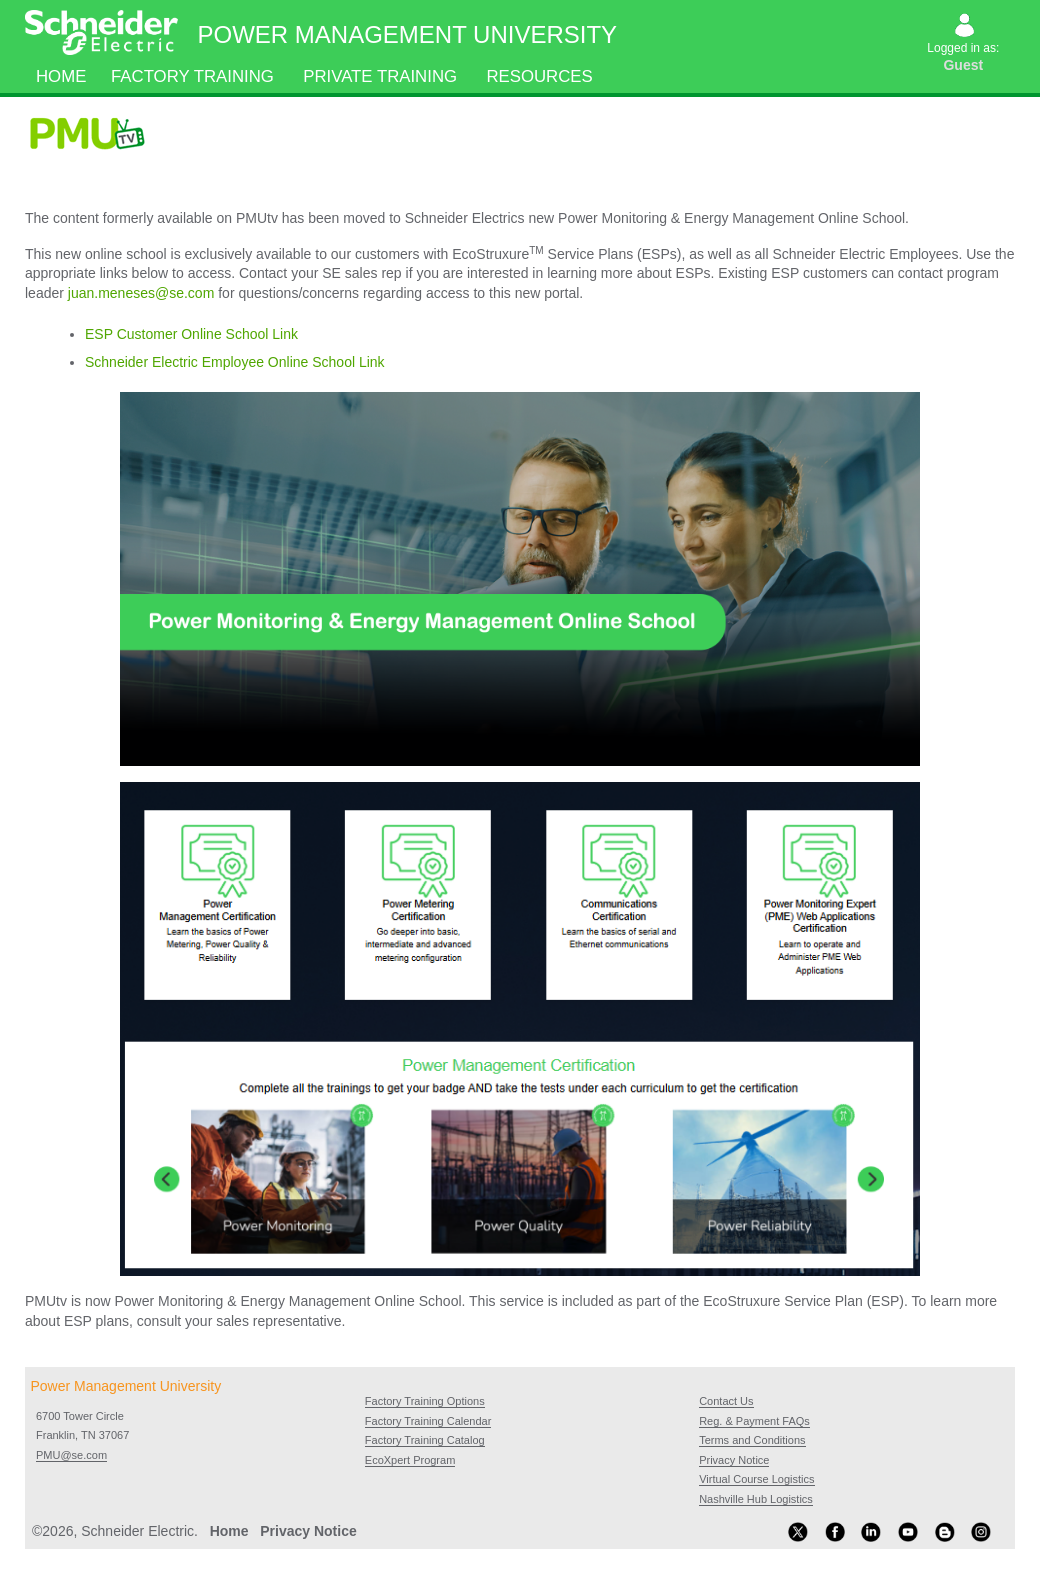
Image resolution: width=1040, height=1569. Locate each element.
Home (61, 76)
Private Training (380, 76)
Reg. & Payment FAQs (754, 1421)
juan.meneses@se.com (141, 293)
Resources (540, 76)
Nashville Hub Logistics (756, 1499)
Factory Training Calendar (428, 1421)
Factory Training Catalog (425, 1440)
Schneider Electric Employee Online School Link (235, 362)
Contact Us (726, 1401)
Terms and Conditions (752, 1440)
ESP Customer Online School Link (191, 334)
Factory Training (192, 76)
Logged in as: (964, 45)
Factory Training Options (425, 1401)
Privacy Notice (734, 1460)
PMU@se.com (71, 1455)
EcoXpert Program (410, 1460)
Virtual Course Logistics (756, 1479)
